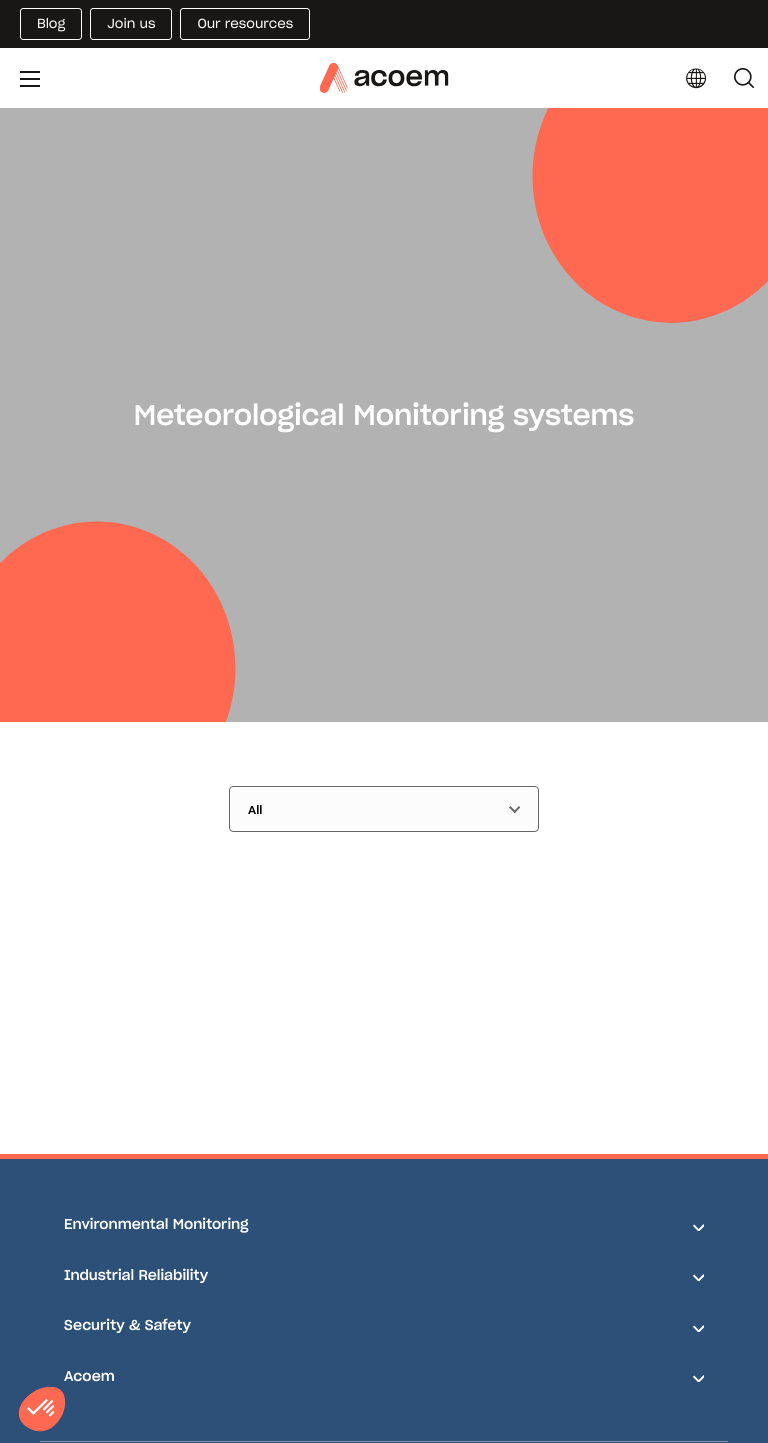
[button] (42, 1409)
